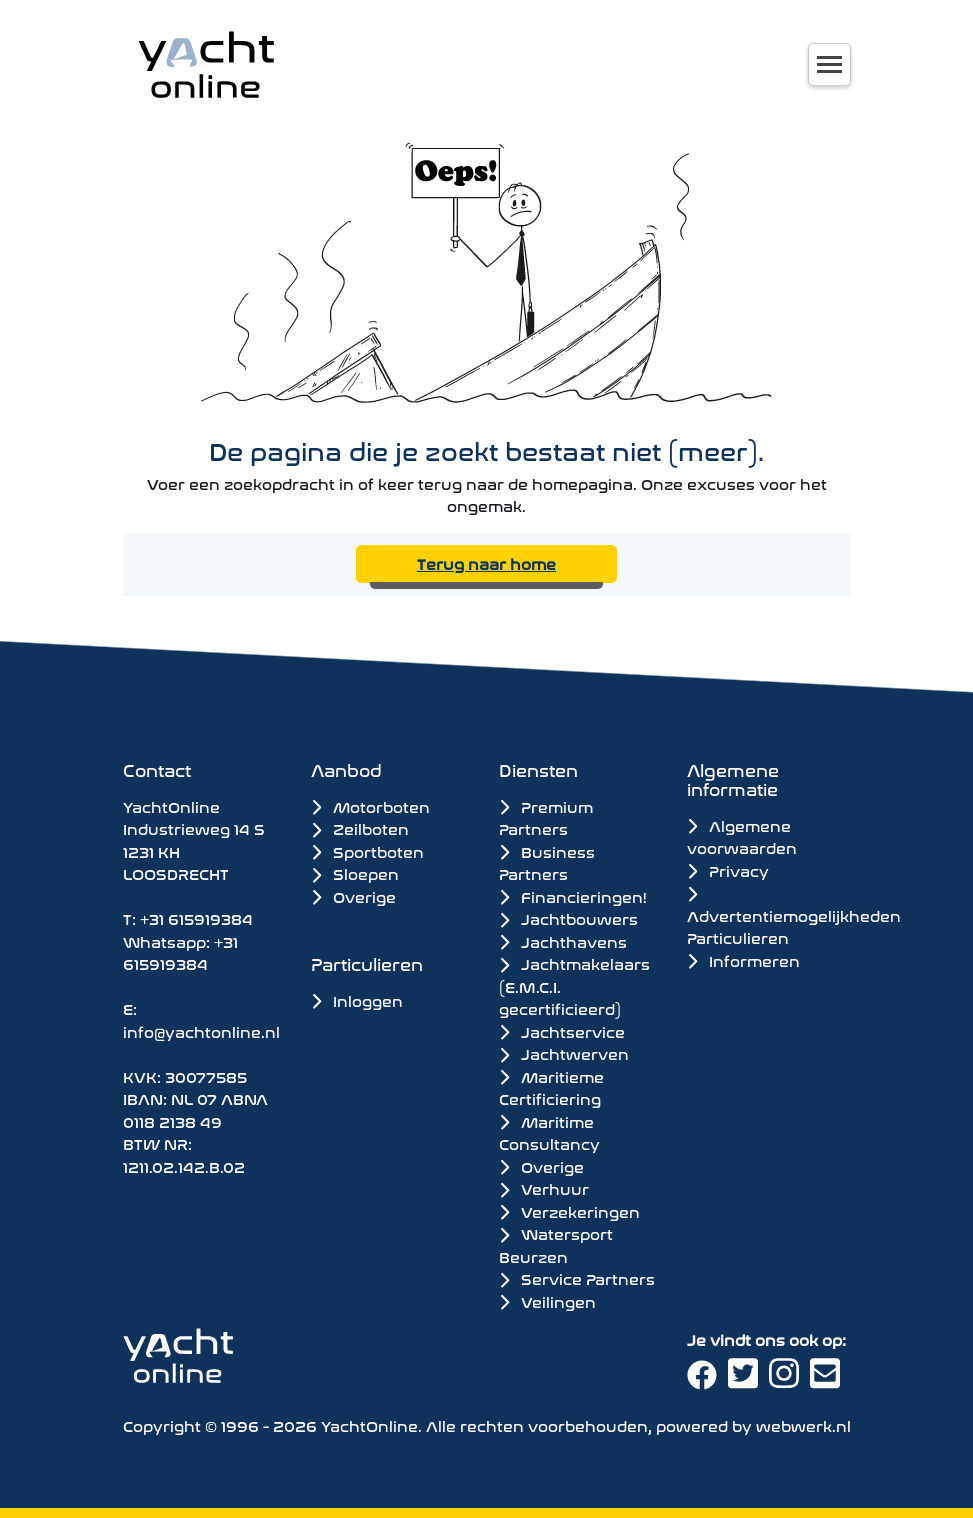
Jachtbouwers (568, 918)
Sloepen (355, 872)
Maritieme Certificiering (551, 1087)
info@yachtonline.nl (201, 1030)
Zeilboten (360, 827)
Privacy (728, 869)
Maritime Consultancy (549, 1132)
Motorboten (370, 805)
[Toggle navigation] (829, 64)
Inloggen (357, 999)
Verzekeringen (569, 1211)
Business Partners (547, 862)
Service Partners (577, 1278)
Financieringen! (573, 896)
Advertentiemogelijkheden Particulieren (794, 917)
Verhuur (544, 1188)
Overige (353, 895)
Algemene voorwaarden (742, 836)
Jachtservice (562, 1031)
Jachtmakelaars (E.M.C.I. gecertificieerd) (574, 985)
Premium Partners (546, 817)
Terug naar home (486, 562)
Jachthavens (563, 941)
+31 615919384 (196, 917)
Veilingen (547, 1301)
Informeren (743, 959)
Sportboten (367, 850)
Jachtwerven (564, 1053)
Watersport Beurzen (556, 1244)
